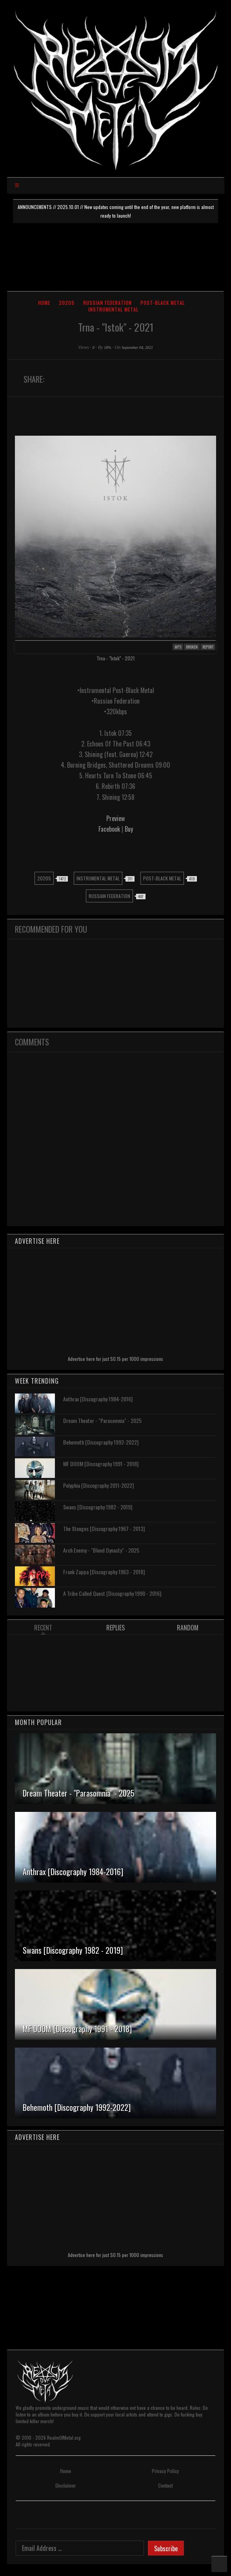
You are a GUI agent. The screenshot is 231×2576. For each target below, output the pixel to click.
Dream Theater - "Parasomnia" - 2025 (102, 1420)
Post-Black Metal (162, 302)
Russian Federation (107, 302)
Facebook (110, 829)
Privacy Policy (165, 2471)
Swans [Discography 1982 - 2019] (97, 1507)
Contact (165, 2485)
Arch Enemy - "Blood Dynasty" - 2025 (101, 1550)
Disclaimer (65, 2485)
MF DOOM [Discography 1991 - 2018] (100, 1463)
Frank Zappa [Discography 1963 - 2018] (104, 1572)
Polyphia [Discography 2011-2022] (98, 1485)
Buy (129, 829)
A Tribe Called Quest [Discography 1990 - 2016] (112, 1593)
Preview (115, 818)
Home (44, 302)
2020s (67, 302)
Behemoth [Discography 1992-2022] (100, 1442)
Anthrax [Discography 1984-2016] (98, 1399)
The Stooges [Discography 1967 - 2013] (104, 1528)
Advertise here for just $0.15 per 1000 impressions (115, 1358)
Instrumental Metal (113, 309)
